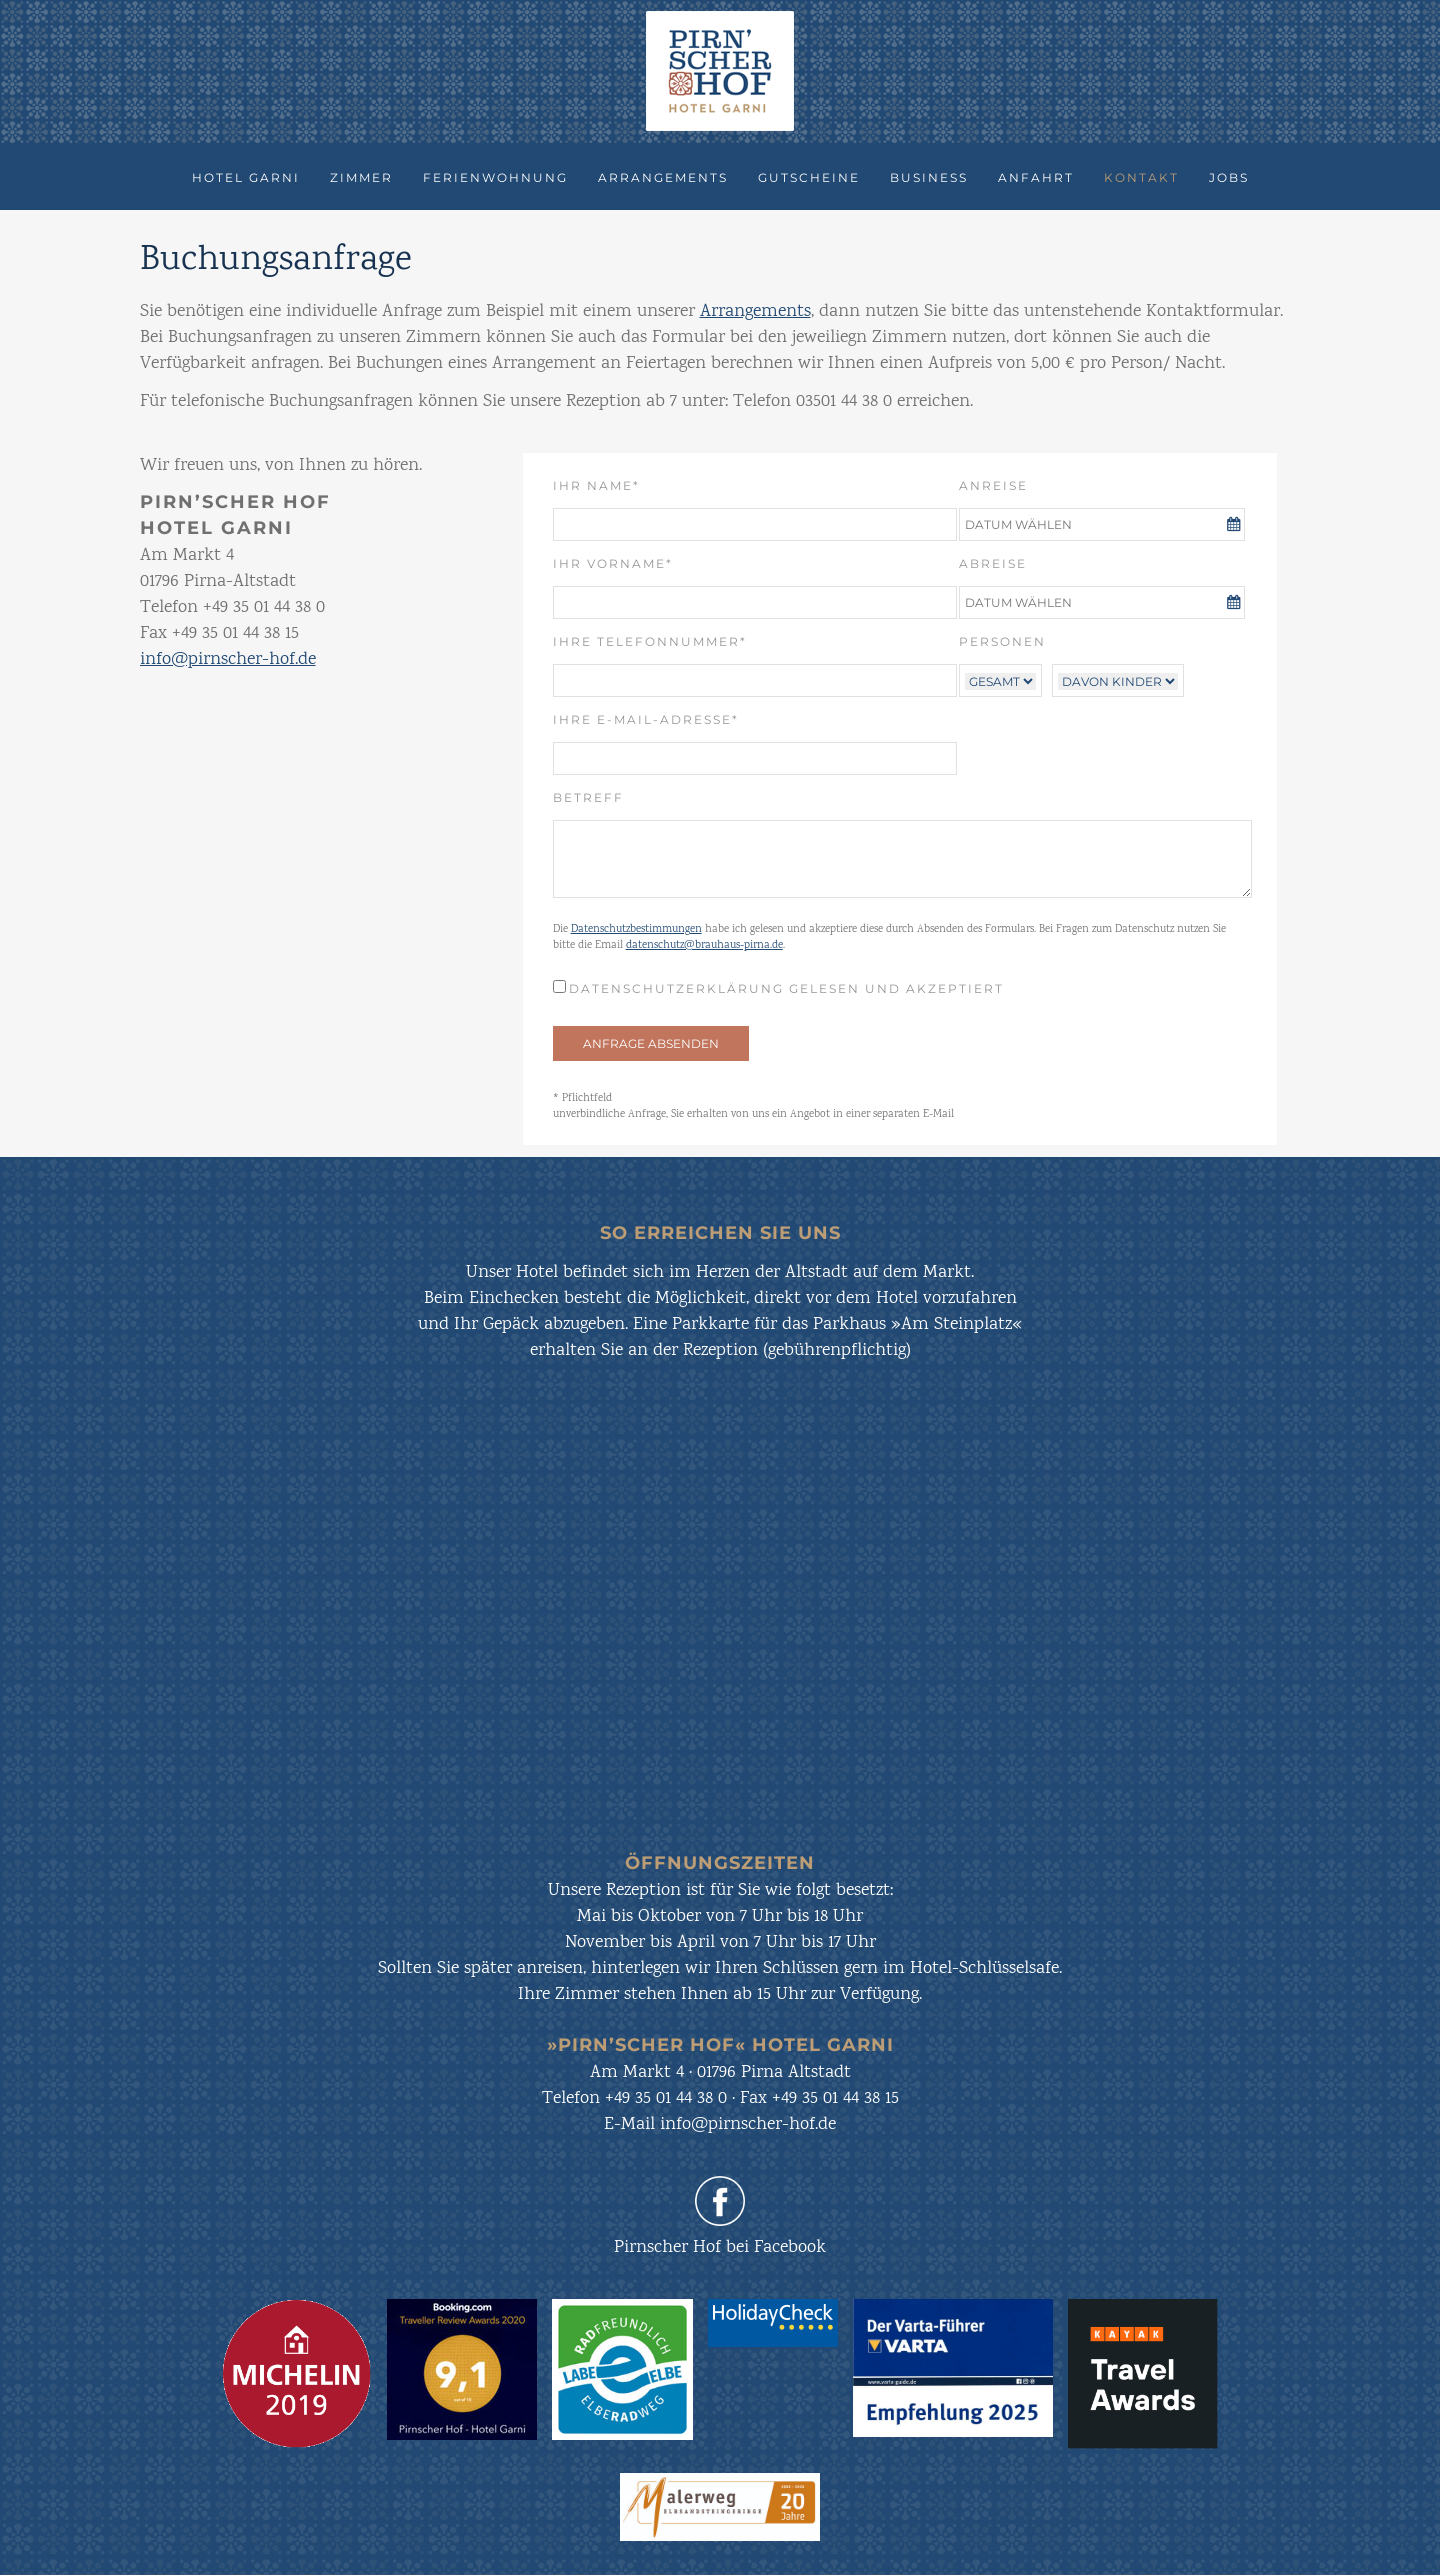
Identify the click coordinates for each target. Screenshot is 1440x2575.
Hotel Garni (246, 177)
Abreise (993, 563)
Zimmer (361, 177)
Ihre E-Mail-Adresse (646, 719)
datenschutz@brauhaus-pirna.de (704, 946)
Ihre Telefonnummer (650, 641)
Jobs (1229, 177)
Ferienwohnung (495, 177)
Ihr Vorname (613, 563)
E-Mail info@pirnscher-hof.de (720, 2125)
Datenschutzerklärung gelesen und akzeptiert (786, 988)
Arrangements (663, 177)
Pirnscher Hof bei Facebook (720, 2248)
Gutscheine (809, 177)
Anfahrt (1036, 177)
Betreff (588, 797)
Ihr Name (607, 485)
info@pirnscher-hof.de (228, 660)
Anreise (993, 485)
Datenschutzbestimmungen (636, 930)
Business (929, 177)
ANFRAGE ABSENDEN (651, 1043)
